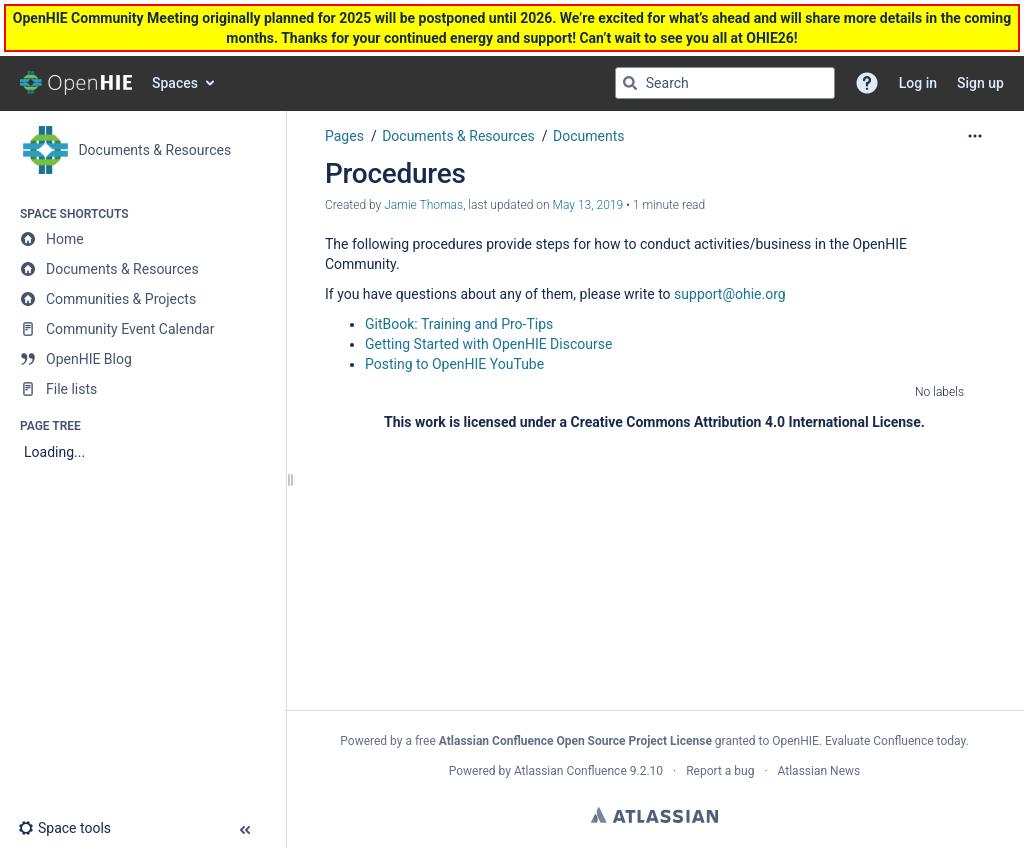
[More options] (975, 136)
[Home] (142, 239)
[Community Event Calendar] (142, 329)
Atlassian (654, 815)
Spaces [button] (175, 83)
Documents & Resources (458, 136)
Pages (344, 136)
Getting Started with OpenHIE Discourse (488, 344)
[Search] (630, 83)
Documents (588, 136)
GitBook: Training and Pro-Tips (459, 324)
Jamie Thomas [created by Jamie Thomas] (423, 205)
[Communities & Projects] (142, 299)
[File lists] (142, 389)
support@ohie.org (730, 294)
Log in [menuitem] (918, 83)
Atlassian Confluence (570, 771)
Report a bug (720, 771)
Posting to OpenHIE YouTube (454, 364)
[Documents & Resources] (142, 269)
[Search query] (725, 83)
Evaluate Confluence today (895, 741)
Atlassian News (819, 771)
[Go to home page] (76, 83)
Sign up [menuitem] (980, 83)
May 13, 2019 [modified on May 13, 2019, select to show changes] (588, 205)
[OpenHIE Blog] (142, 359)
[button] (867, 83)
